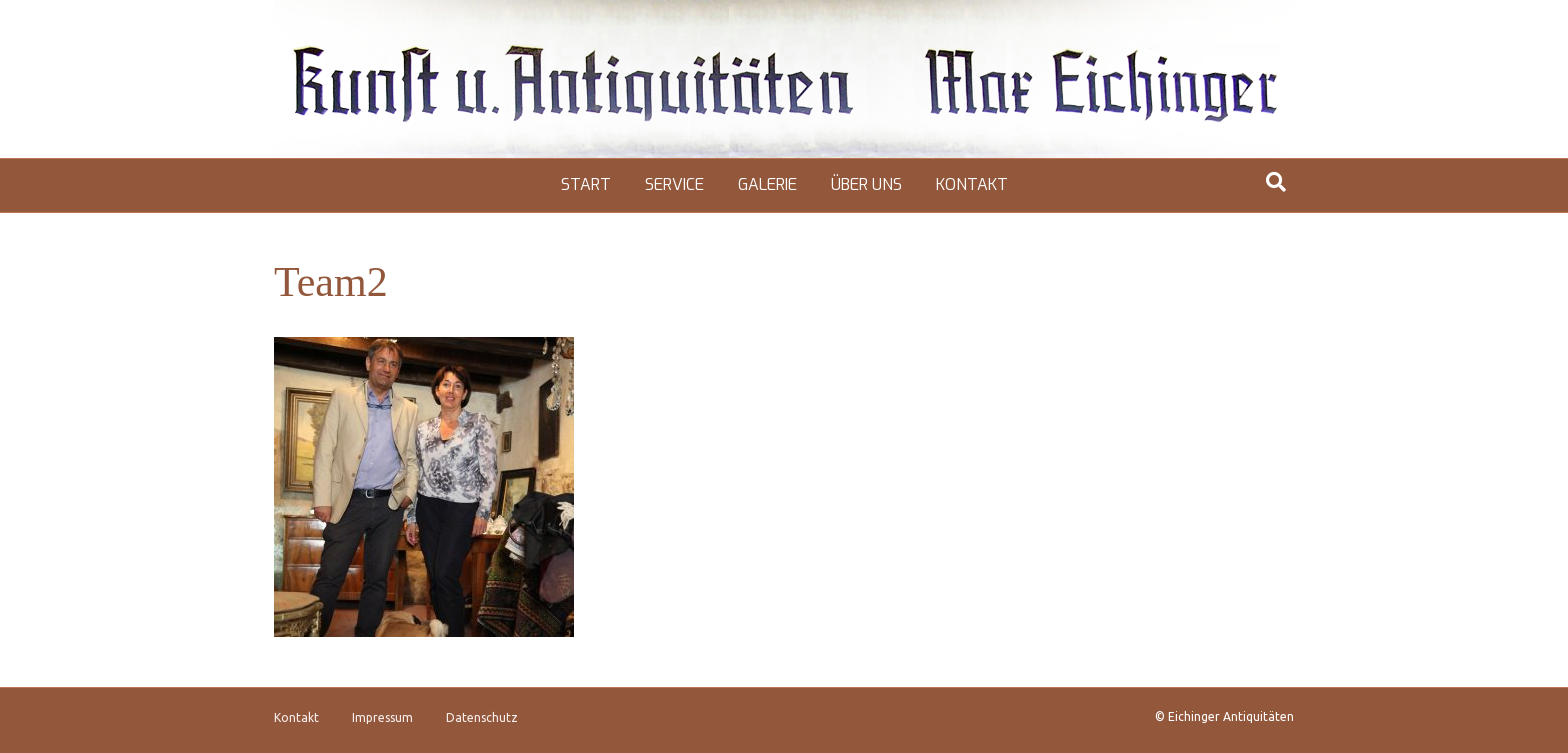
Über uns (866, 184)
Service (674, 184)
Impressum (382, 717)
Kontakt (972, 184)
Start (586, 184)
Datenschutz (482, 717)
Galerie (767, 184)
